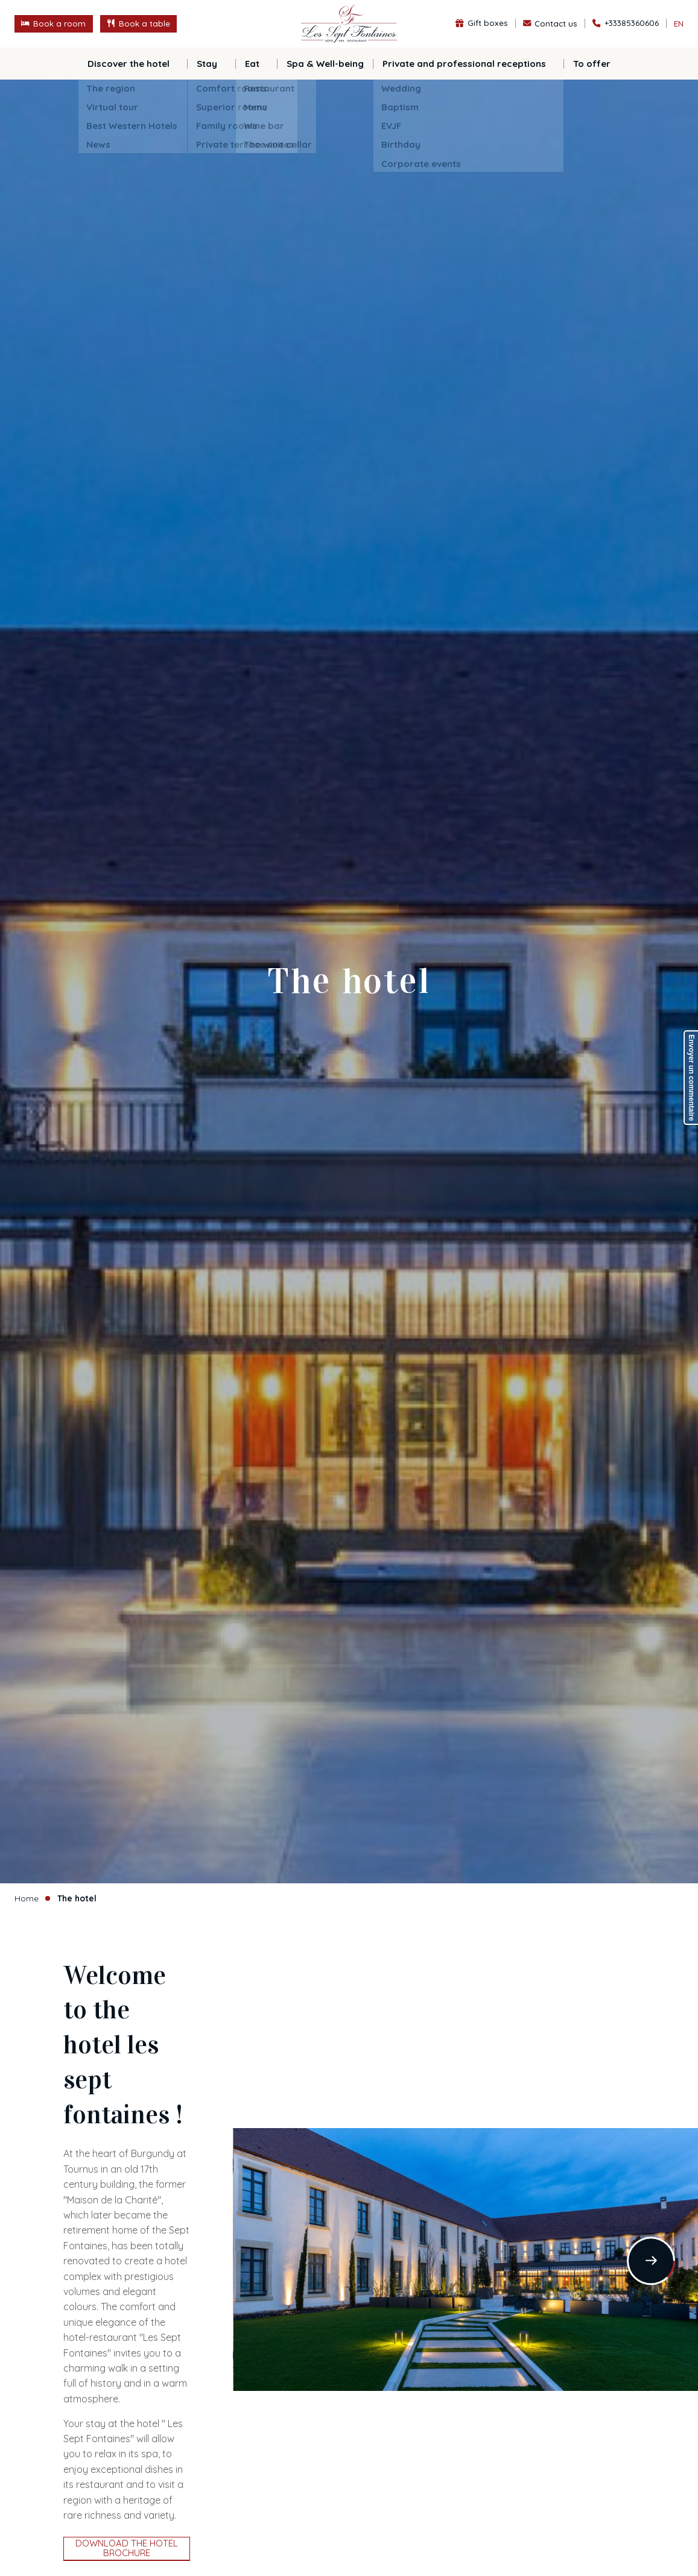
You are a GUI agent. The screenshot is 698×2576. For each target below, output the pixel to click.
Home (26, 1898)
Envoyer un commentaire (691, 1077)
